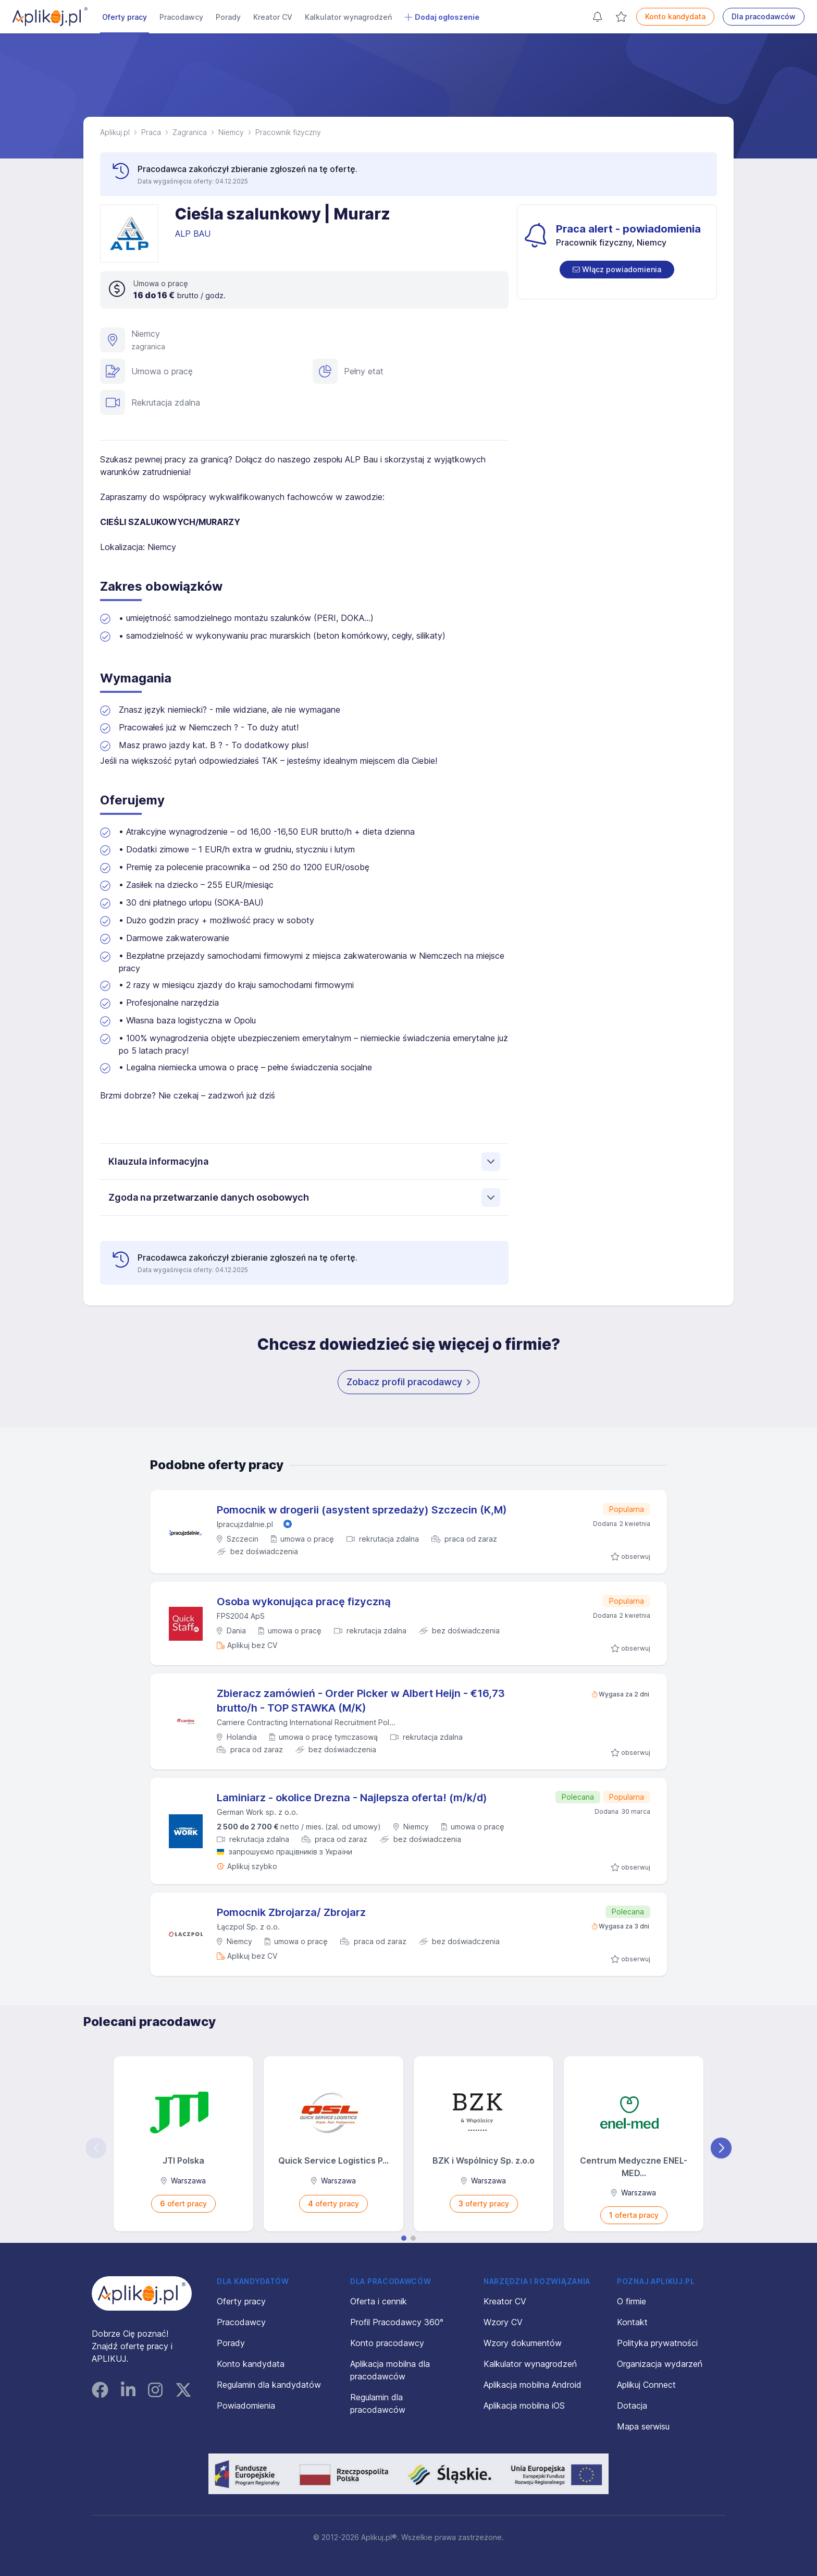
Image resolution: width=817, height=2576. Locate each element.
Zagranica (189, 132)
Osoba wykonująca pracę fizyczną (304, 1601)
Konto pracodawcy (387, 2343)
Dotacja (632, 2405)
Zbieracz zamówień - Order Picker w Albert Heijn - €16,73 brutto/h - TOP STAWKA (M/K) (361, 1700)
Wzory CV (503, 2322)
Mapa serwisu (643, 2426)
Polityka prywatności (657, 2343)
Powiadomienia (246, 2405)
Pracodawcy (181, 17)
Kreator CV (272, 17)
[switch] (617, 269)
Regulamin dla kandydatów (269, 2384)
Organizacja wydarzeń (659, 2364)
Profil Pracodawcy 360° (396, 2322)
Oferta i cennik (378, 2301)
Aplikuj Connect (646, 2384)
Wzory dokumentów (523, 2343)
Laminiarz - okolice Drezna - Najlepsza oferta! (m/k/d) (352, 1797)
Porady (228, 17)
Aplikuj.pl (115, 132)
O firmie (631, 2301)
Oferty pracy (124, 17)
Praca (151, 132)
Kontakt (632, 2322)
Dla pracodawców (764, 16)
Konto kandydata (675, 16)
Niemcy (231, 132)
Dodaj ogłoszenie (441, 17)
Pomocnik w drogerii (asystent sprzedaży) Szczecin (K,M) (362, 1510)
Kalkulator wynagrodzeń (348, 17)
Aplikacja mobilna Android (532, 2384)
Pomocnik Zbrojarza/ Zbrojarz (291, 1912)
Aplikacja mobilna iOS (524, 2405)
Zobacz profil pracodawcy (408, 1382)
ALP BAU (194, 233)
